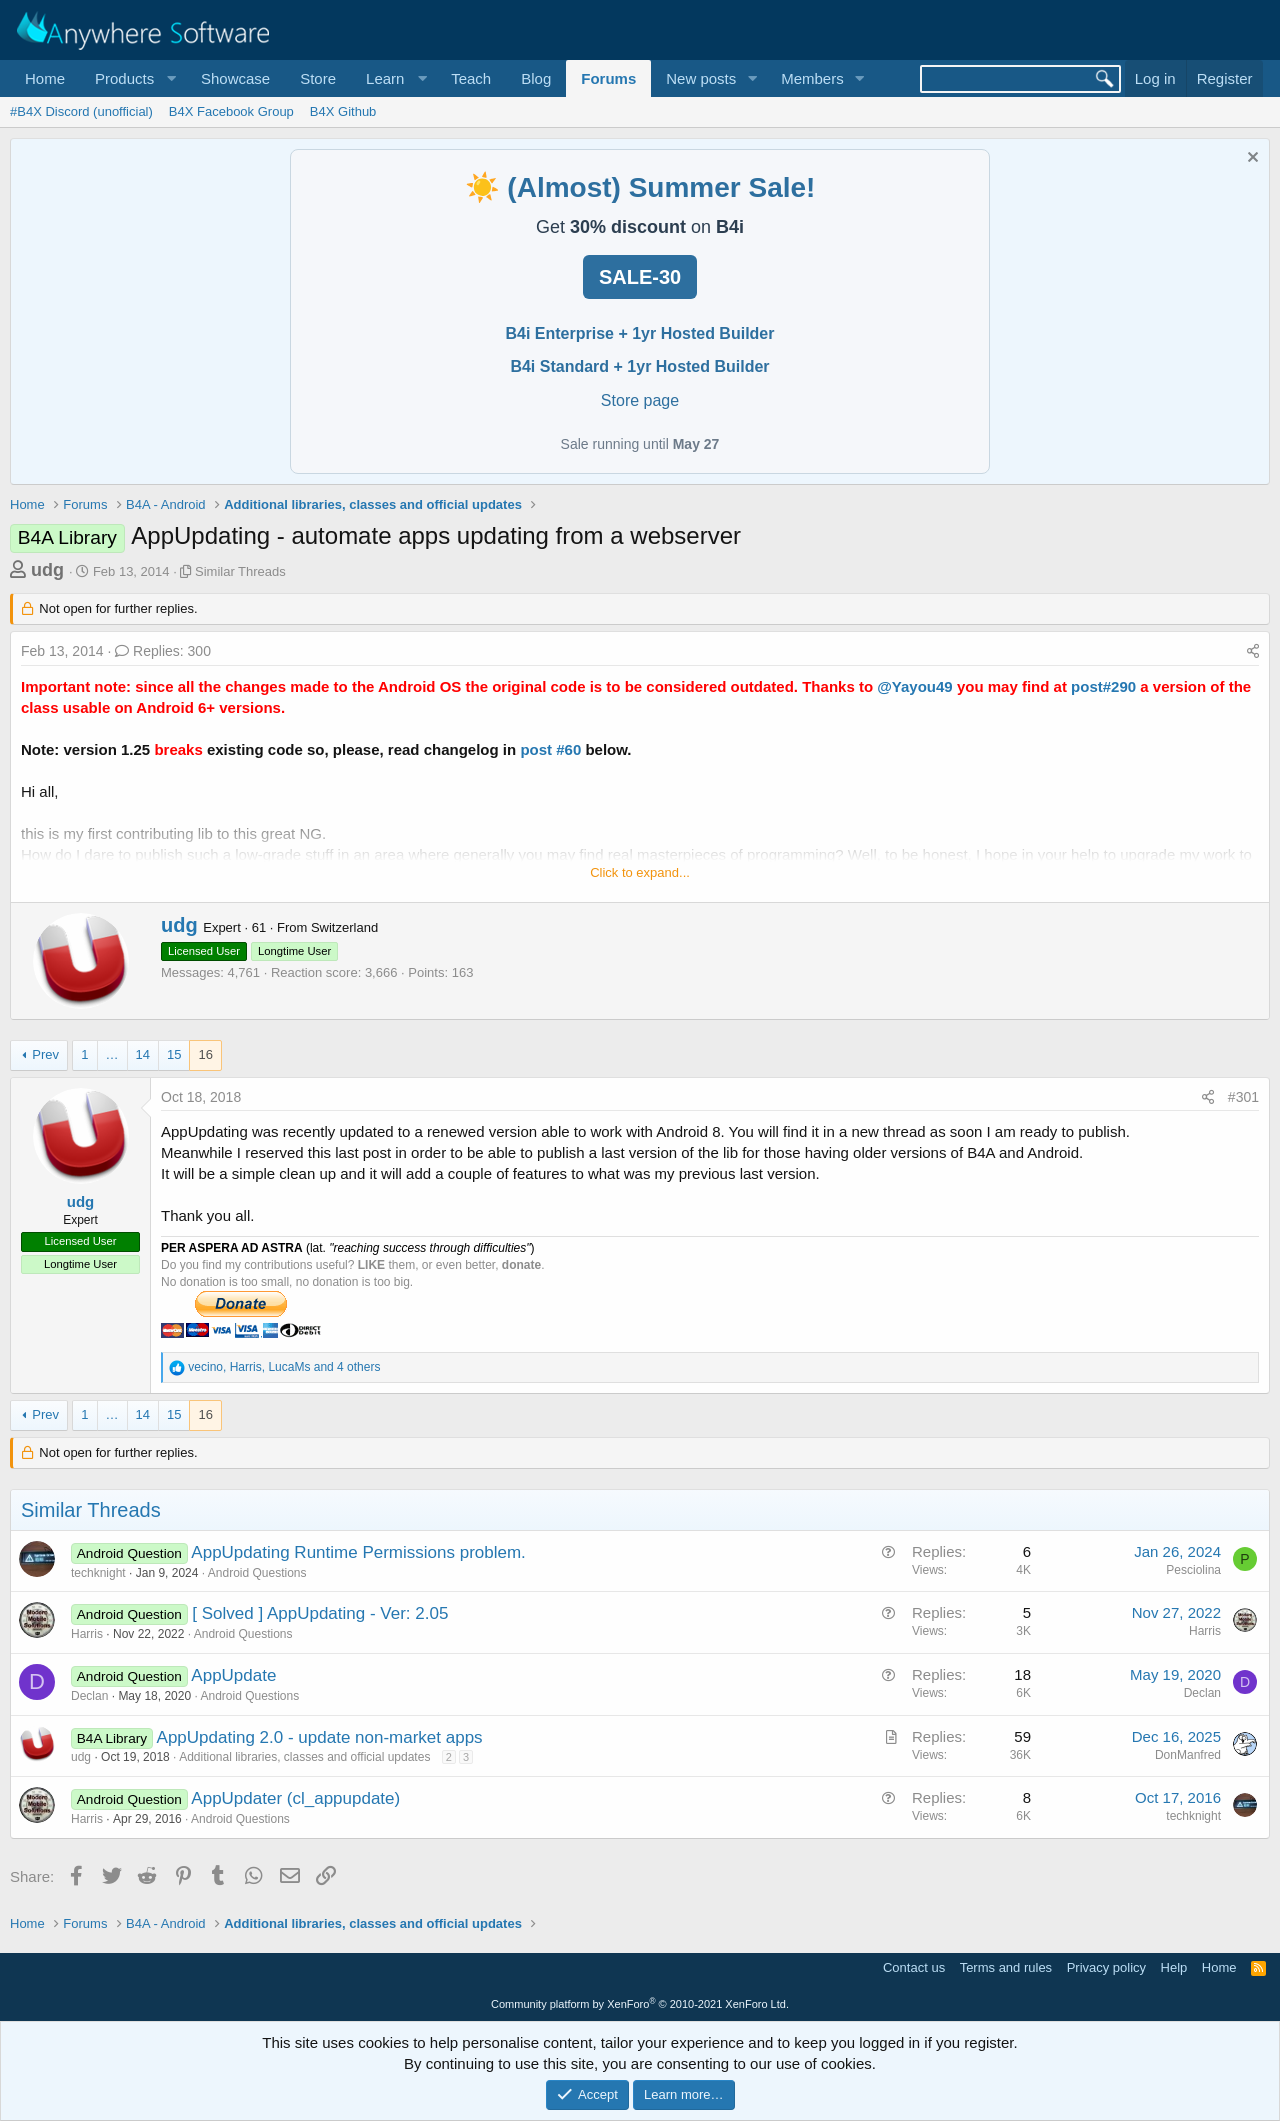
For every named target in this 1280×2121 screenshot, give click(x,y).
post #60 (552, 749)
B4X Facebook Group (231, 111)
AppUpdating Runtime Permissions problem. (358, 1552)
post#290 (1103, 686)
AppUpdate (233, 1675)
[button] (133, 78)
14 (143, 1054)
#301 (1243, 1097)
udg (47, 570)
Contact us (914, 1967)
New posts (701, 78)
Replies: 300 (163, 651)
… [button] (112, 1054)
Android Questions (257, 1573)
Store (318, 78)
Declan (89, 1696)
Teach (471, 78)
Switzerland (344, 927)
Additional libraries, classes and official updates (304, 1757)
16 (205, 1054)
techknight (98, 1573)
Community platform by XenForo (640, 2004)
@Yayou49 (915, 686)
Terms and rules (1006, 1967)
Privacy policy (1106, 1967)
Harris (87, 1634)
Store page (640, 400)
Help (1174, 1967)
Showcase (235, 78)
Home (45, 78)
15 (174, 1054)
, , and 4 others (284, 1367)
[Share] (1253, 652)
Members (812, 78)
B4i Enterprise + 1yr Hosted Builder (640, 333)
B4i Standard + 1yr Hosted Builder (639, 366)
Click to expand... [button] (640, 872)
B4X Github (343, 111)
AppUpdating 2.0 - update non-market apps (320, 1737)
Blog (536, 78)
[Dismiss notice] (1250, 159)
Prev (45, 1054)
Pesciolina (1193, 1570)
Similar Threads (240, 571)
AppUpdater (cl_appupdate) (295, 1798)
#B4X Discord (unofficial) (81, 111)
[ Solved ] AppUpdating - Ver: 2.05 (320, 1613)
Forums (608, 78)
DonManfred (1188, 1755)
